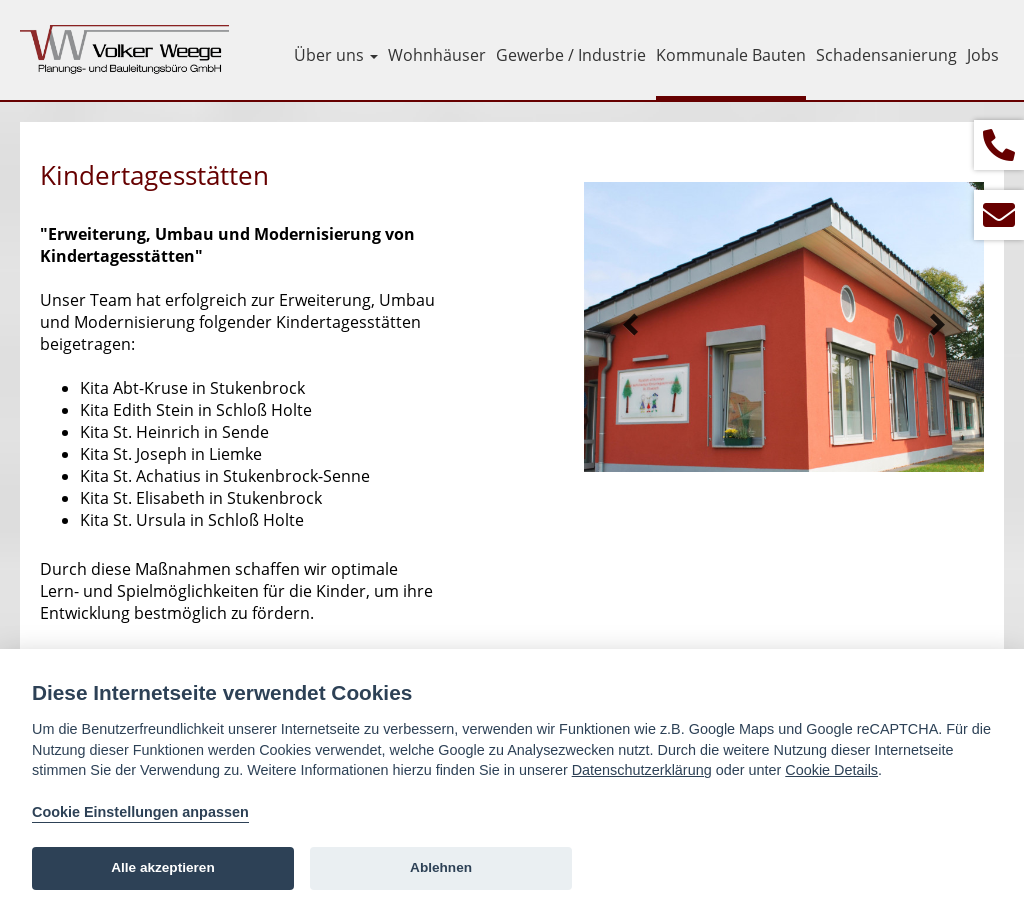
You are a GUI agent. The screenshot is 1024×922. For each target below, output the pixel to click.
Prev (631, 325)
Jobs (983, 55)
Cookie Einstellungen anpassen (140, 812)
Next (937, 325)
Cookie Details (831, 770)
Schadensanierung (886, 55)
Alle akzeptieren (163, 867)
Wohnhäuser (437, 55)
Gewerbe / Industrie (571, 55)
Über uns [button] (336, 55)
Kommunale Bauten (731, 55)
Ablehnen (441, 867)
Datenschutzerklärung (642, 770)
